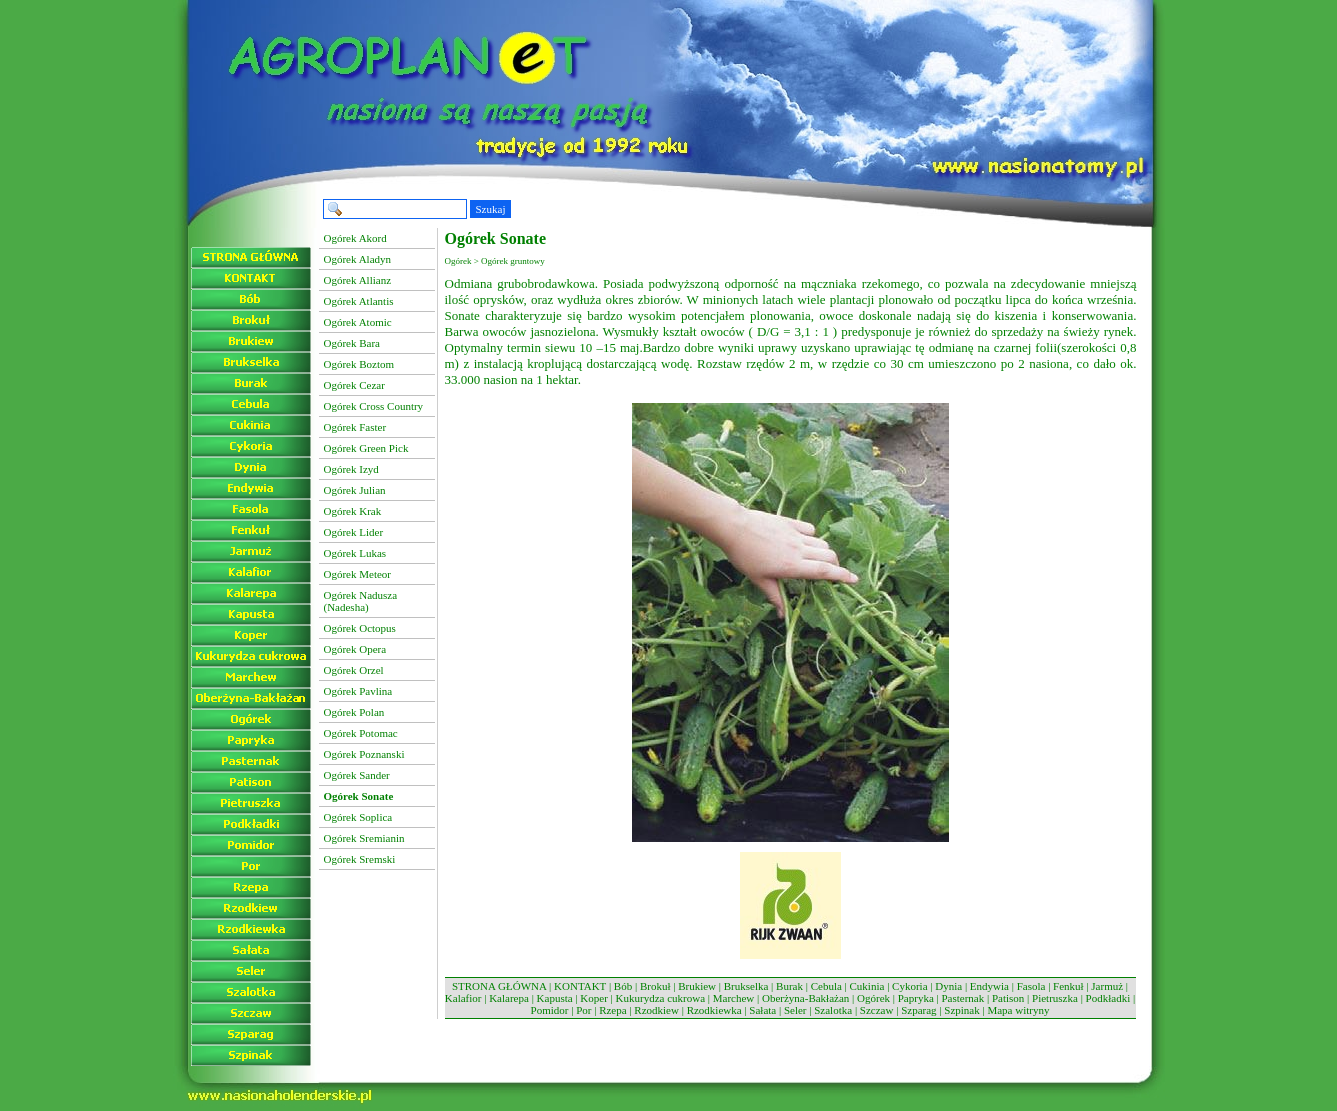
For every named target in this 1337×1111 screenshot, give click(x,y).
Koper (594, 998)
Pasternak (962, 998)
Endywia (989, 986)
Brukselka (746, 986)
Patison (1008, 998)
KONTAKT (580, 986)
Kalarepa (509, 998)
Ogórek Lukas (355, 553)
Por (583, 1010)
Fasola (1031, 986)
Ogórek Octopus (360, 628)
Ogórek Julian (355, 490)
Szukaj (491, 209)
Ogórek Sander (357, 775)
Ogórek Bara (352, 343)
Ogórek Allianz (358, 280)
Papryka (916, 998)
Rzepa (612, 1010)
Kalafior (463, 998)
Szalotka (833, 1010)
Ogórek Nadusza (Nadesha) (361, 601)
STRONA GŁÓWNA (499, 986)
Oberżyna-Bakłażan (805, 998)
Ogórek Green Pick (366, 448)
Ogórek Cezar (354, 385)
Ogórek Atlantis (359, 301)
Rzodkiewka (714, 1010)
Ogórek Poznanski (364, 754)
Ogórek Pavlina (358, 691)
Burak (789, 986)
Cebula (826, 986)
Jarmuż (1107, 986)
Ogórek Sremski (360, 859)
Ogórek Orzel (354, 670)
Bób (623, 986)
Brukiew (697, 986)
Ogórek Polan (354, 712)
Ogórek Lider (354, 532)
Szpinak (961, 1010)
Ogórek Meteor (358, 574)
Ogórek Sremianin (364, 838)
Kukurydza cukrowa (661, 998)
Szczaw (877, 1010)
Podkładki (1108, 998)
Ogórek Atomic (358, 322)
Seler (795, 1010)
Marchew (734, 998)
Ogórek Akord (355, 238)
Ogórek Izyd (351, 469)
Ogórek (873, 998)
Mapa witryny (1018, 1010)
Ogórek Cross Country (374, 406)
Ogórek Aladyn (358, 259)
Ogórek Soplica (358, 817)
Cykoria (909, 986)
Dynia (948, 986)
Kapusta (555, 998)
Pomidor (550, 1010)
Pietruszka (1055, 998)
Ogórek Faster (355, 427)
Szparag (918, 1010)
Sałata (762, 1010)
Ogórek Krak (353, 511)
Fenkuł (1068, 986)
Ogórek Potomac (361, 733)
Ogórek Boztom (359, 364)
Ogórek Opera (355, 649)
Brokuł (655, 986)
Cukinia (867, 986)
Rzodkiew (656, 1010)
